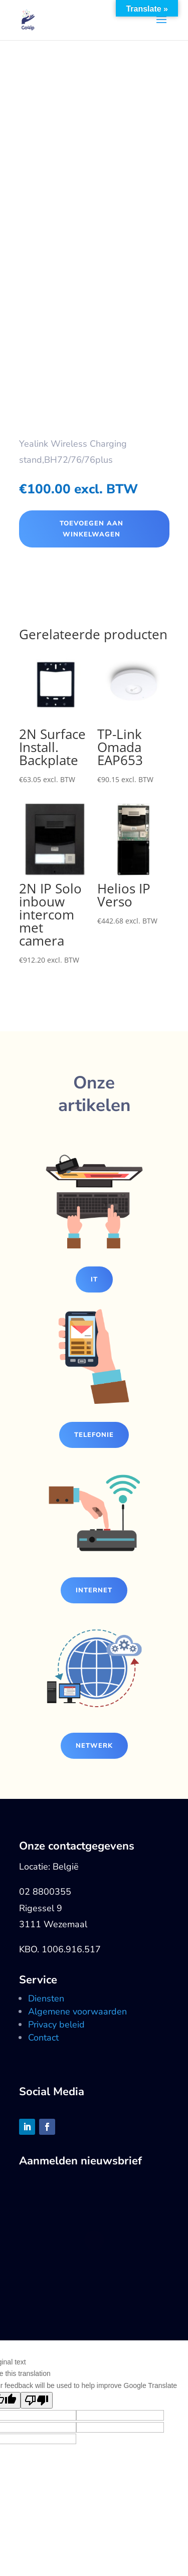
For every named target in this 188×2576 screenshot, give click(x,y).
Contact (43, 2038)
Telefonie (94, 1434)
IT (94, 1279)
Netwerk (94, 1745)
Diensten (46, 1998)
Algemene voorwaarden (77, 2011)
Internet (94, 1590)
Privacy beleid (56, 2024)
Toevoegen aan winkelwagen (91, 529)
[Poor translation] (37, 2400)
